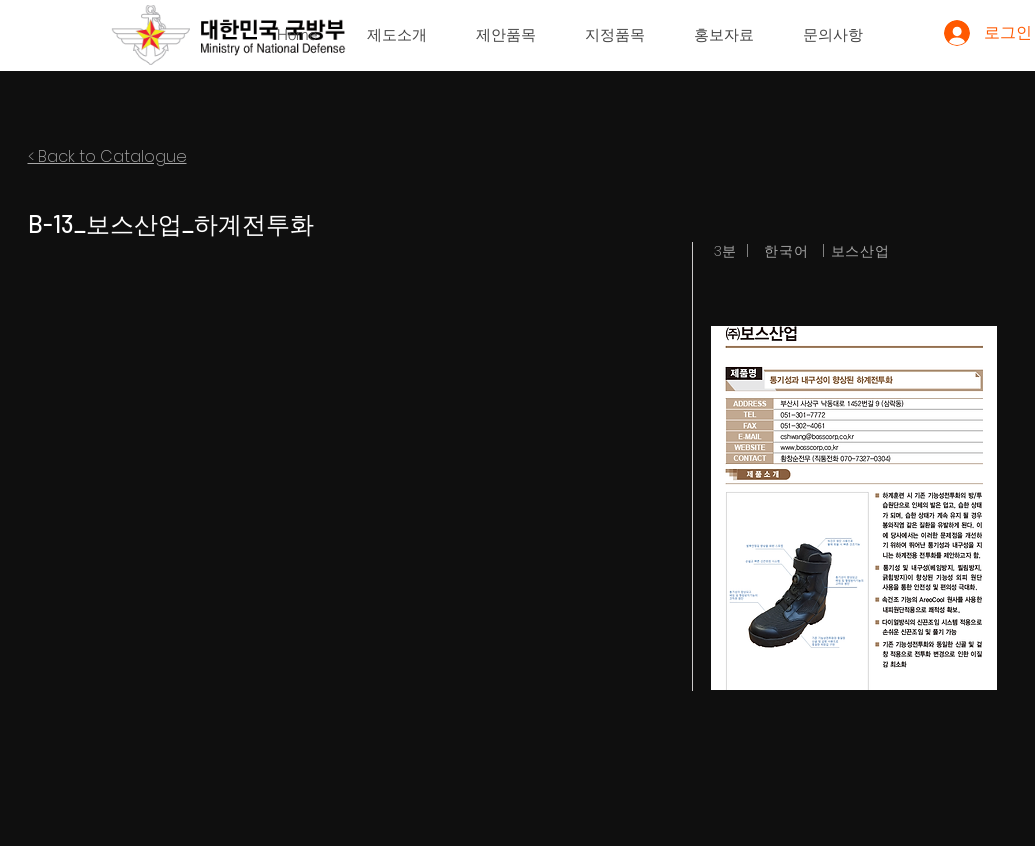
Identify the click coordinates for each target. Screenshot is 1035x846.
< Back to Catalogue (107, 156)
